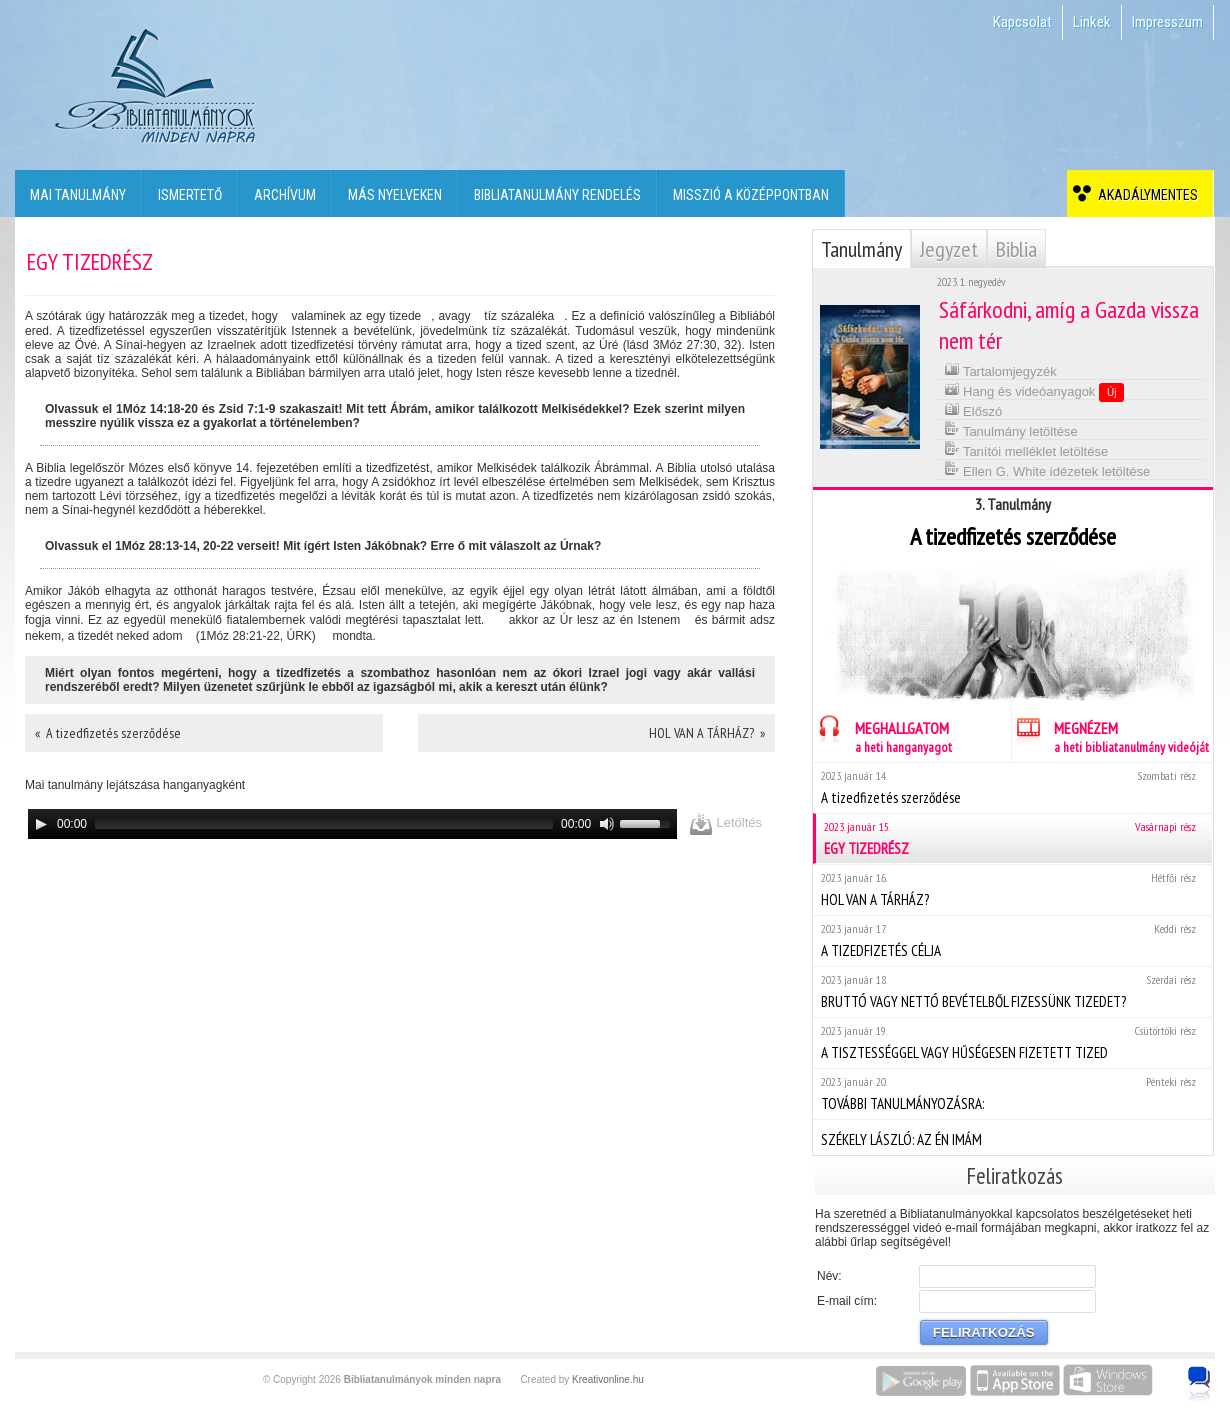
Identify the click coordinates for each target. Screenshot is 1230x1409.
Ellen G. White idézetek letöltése (1047, 469)
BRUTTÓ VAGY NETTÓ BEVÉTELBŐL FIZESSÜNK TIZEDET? (1012, 991)
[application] (352, 824)
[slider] (324, 824)
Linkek (1092, 22)
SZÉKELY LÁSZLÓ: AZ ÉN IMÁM (1012, 1137)
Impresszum (1167, 22)
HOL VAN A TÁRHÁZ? (1012, 889)
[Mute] (607, 824)
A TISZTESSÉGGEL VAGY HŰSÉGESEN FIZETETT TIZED (1012, 1042)
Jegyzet (949, 249)
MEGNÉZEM (1110, 734)
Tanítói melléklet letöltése (1026, 449)
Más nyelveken (395, 195)
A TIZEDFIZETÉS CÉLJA (1012, 940)
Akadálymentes (1145, 195)
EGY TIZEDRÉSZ (1014, 838)
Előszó (973, 409)
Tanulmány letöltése (1011, 429)
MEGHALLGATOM (882, 734)
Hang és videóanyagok (1034, 391)
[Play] (41, 824)
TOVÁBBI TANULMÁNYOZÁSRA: (1012, 1093)
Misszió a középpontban (751, 195)
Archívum (285, 195)
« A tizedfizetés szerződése (108, 733)
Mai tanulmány (78, 195)
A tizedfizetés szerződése (1012, 787)
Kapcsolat (1022, 22)
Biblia (1016, 249)
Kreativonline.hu (608, 1379)
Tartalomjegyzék (1000, 369)
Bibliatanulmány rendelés (557, 195)
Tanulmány (861, 249)
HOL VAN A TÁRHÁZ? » (707, 733)
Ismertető (190, 195)
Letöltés (725, 823)
